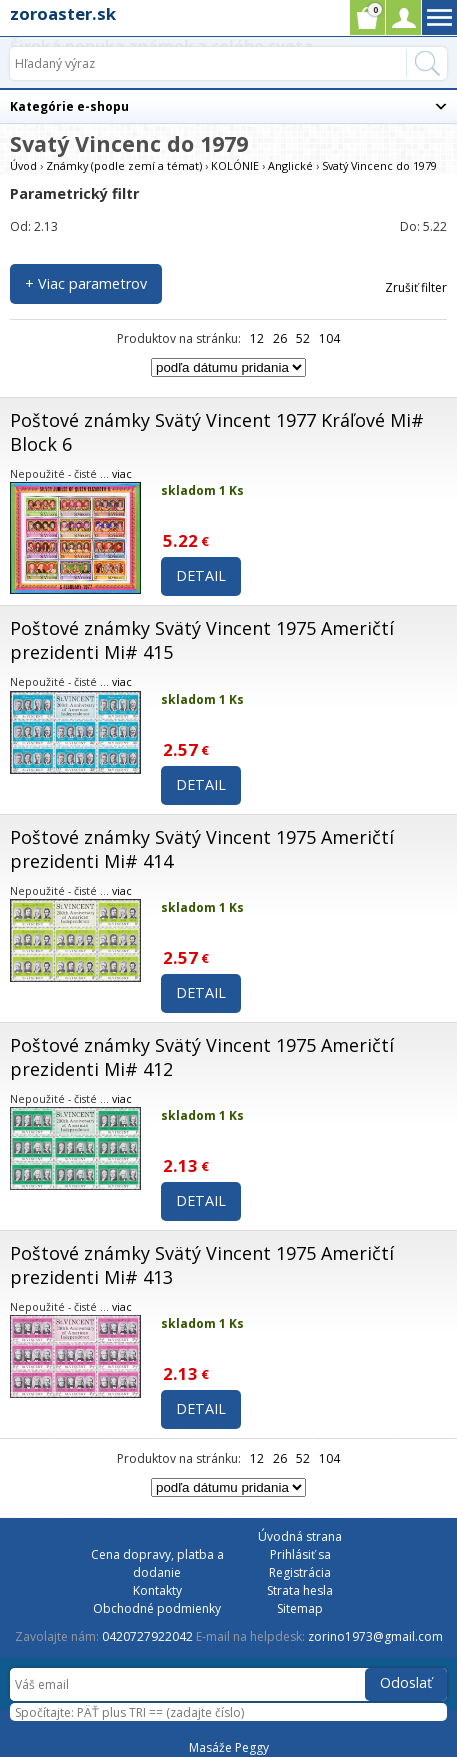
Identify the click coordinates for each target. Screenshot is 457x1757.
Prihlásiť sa (300, 1554)
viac (122, 473)
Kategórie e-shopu (69, 106)
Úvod (23, 165)
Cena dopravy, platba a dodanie (157, 1563)
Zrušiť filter (416, 287)
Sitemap (300, 1608)
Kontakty (157, 1590)
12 (257, 338)
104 (329, 338)
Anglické (290, 165)
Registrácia (300, 1572)
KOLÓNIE (235, 165)
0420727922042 (147, 1636)
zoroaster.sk (63, 13)
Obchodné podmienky (157, 1608)
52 (303, 338)
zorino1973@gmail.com (375, 1636)
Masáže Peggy (229, 1747)
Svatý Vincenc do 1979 (379, 165)
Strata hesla (300, 1590)
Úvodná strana (300, 1536)
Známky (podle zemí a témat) (124, 165)
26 (280, 338)
